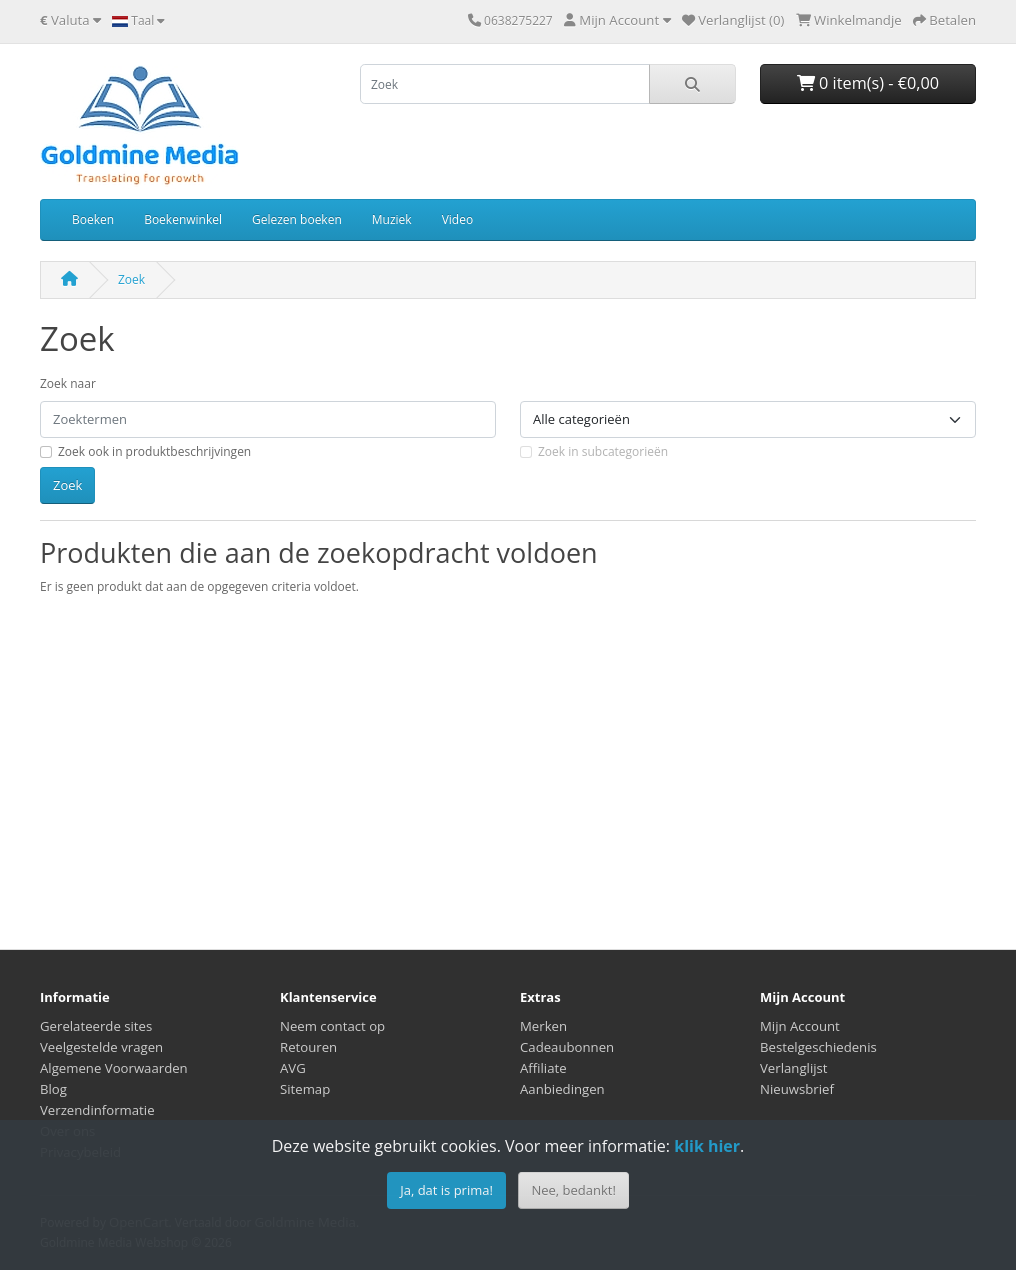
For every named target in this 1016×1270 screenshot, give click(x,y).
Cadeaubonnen (567, 1047)
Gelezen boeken (297, 219)
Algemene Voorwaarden (114, 1068)
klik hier (707, 1146)
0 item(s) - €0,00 (868, 83)
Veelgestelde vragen (101, 1047)
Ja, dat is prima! (446, 1190)
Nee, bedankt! (573, 1190)
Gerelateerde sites (96, 1026)
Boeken (93, 219)
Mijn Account (800, 1026)
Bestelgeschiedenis (818, 1047)
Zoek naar (68, 383)
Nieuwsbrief (797, 1089)
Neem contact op (332, 1026)
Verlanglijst (794, 1068)
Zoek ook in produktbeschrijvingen (154, 451)
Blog (53, 1089)
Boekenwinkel (183, 219)
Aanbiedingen (562, 1089)
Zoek (131, 279)
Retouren (308, 1047)
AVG (293, 1068)
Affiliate (543, 1068)
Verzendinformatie (97, 1110)
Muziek (392, 219)
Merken (543, 1026)
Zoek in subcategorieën (603, 451)
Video (457, 219)
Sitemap (305, 1089)
